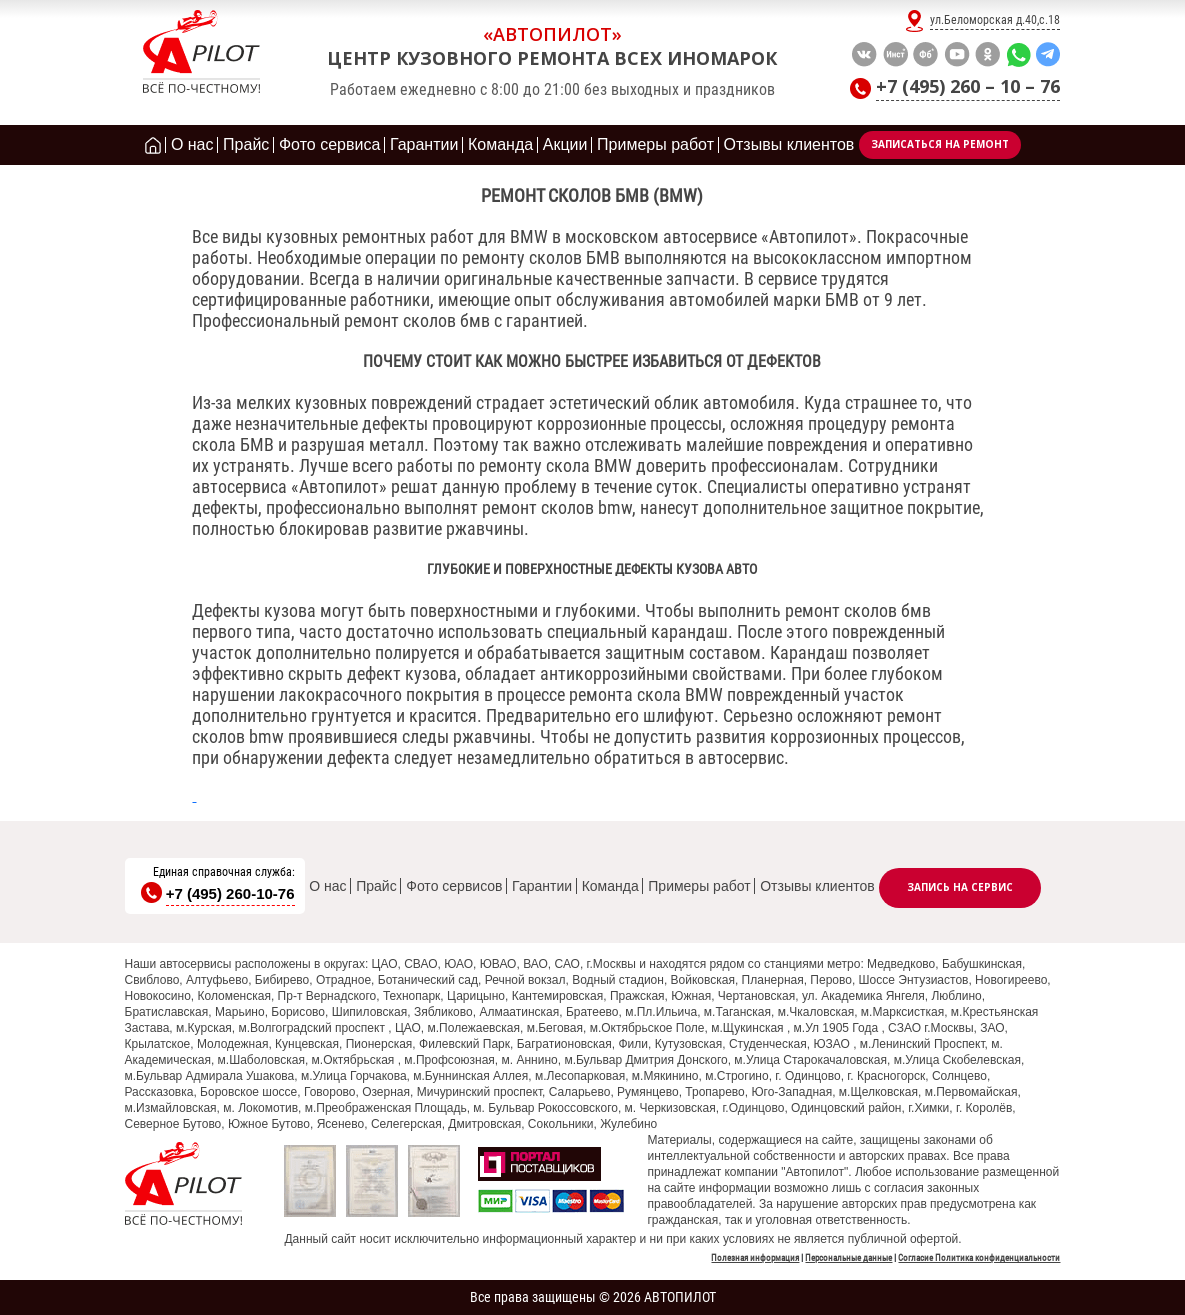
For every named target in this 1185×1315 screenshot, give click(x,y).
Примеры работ (699, 886)
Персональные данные (848, 1258)
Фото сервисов (454, 886)
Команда (610, 886)
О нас (327, 886)
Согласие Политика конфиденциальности (979, 1258)
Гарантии (542, 886)
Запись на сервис (960, 887)
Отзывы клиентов (817, 886)
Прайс (376, 886)
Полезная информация (755, 1258)
